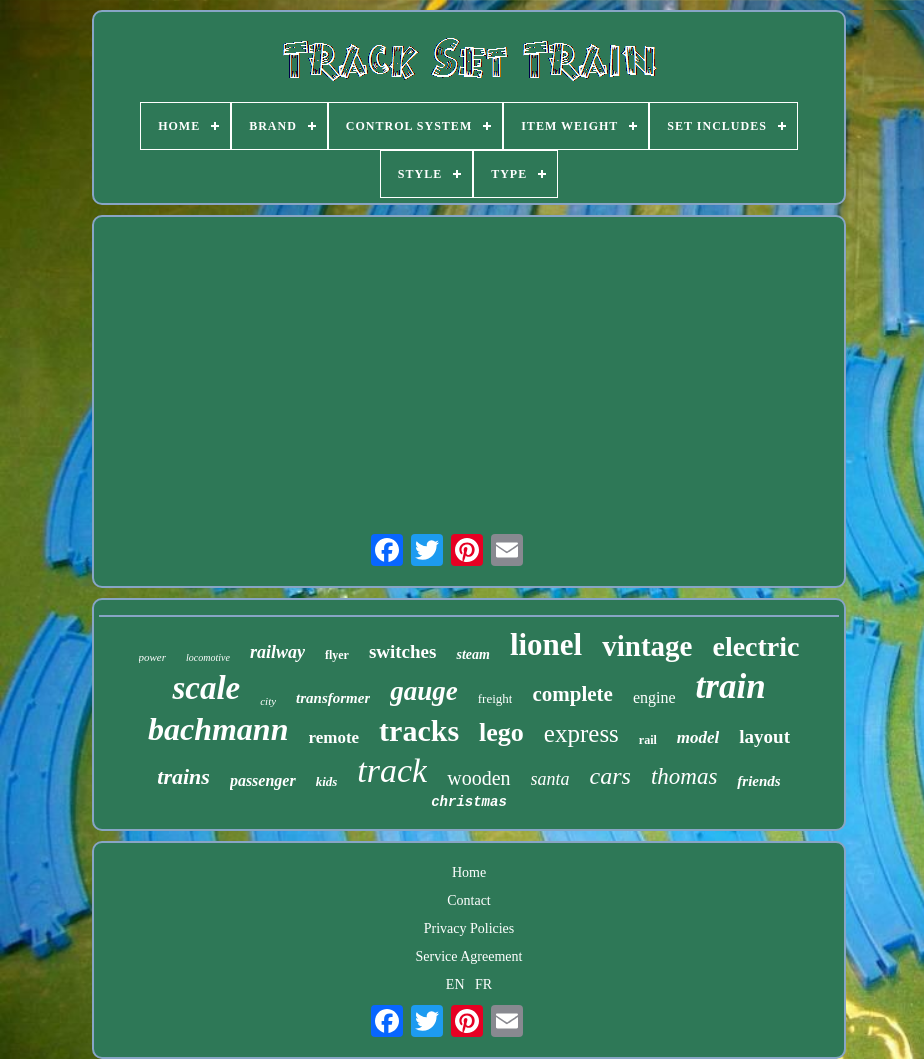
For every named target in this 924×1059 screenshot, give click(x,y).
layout (764, 736)
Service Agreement (469, 956)
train (731, 686)
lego (501, 732)
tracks (419, 730)
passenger (263, 780)
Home (469, 872)
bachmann (218, 729)
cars (610, 776)
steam (472, 654)
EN (455, 984)
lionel (546, 644)
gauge (424, 691)
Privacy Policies (469, 928)
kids (327, 781)
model (698, 737)
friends (758, 781)
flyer (337, 655)
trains (183, 776)
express (581, 733)
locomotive (208, 657)
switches (403, 651)
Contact (469, 900)
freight (495, 698)
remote (333, 737)
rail (648, 740)
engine (654, 697)
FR (483, 984)
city (268, 701)
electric (755, 646)
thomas (684, 776)
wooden (478, 778)
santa (550, 779)
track (392, 770)
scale (206, 688)
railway (277, 652)
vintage (647, 646)
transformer (333, 698)
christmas (469, 802)
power (153, 657)
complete (572, 694)
